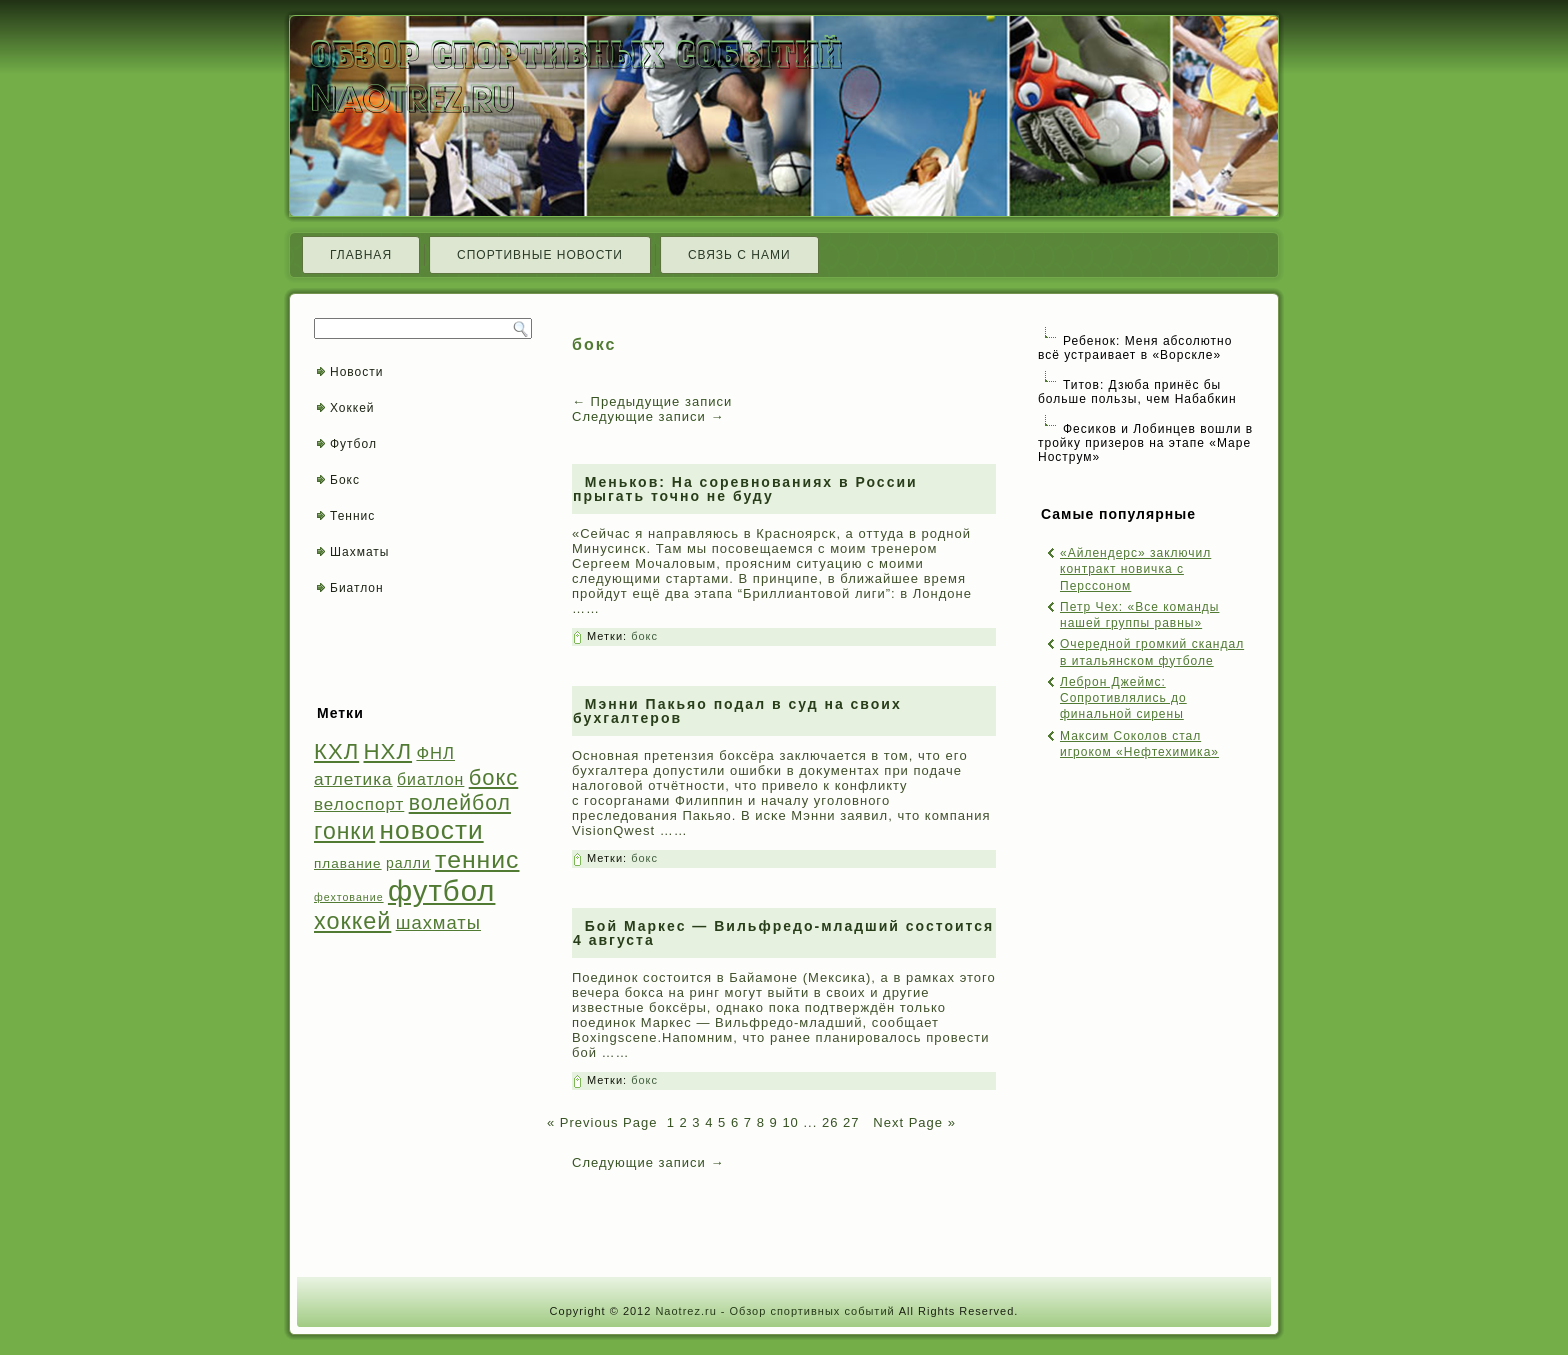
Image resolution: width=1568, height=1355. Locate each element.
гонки (344, 831)
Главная (361, 255)
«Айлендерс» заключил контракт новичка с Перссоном (1135, 569)
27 (851, 1122)
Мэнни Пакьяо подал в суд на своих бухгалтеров (737, 711)
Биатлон (357, 588)
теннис (477, 859)
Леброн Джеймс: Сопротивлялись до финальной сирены (1123, 698)
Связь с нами (739, 255)
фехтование (349, 897)
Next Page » (912, 1122)
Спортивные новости (540, 255)
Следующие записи (648, 416)
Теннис (352, 516)
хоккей (352, 921)
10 (790, 1122)
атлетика (353, 779)
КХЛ (336, 751)
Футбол (353, 444)
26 (830, 1122)
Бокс (345, 480)
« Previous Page (602, 1122)
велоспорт (359, 804)
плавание (348, 863)
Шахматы (359, 552)
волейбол (460, 802)
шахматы (438, 922)
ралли (408, 863)
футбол (441, 890)
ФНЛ (435, 753)
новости (432, 830)
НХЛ (388, 751)
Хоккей (352, 408)
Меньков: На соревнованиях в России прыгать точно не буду (745, 489)
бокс (494, 777)
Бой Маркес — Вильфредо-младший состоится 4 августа (783, 933)
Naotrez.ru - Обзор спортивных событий (774, 1311)
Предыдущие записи (652, 401)
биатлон (430, 779)
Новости (356, 372)
